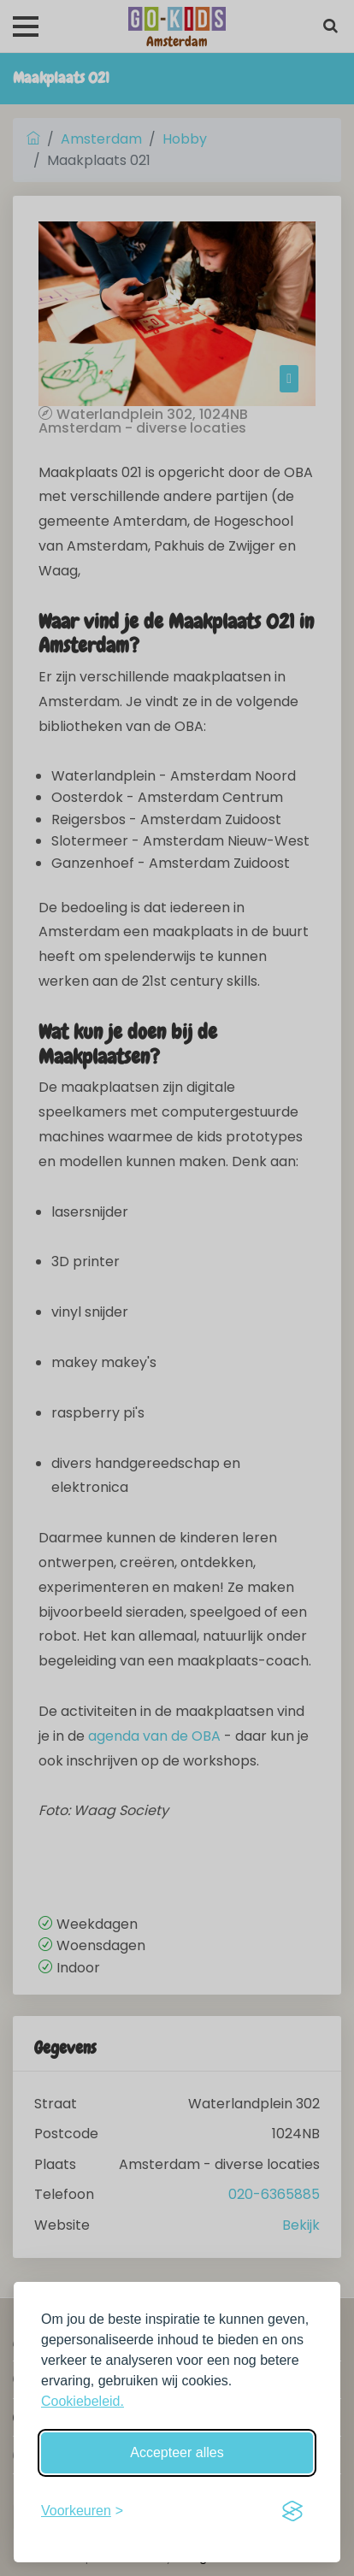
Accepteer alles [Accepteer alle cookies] (176, 2452)
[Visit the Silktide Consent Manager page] (292, 2511)
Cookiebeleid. (82, 2401)
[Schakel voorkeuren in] (82, 2511)
